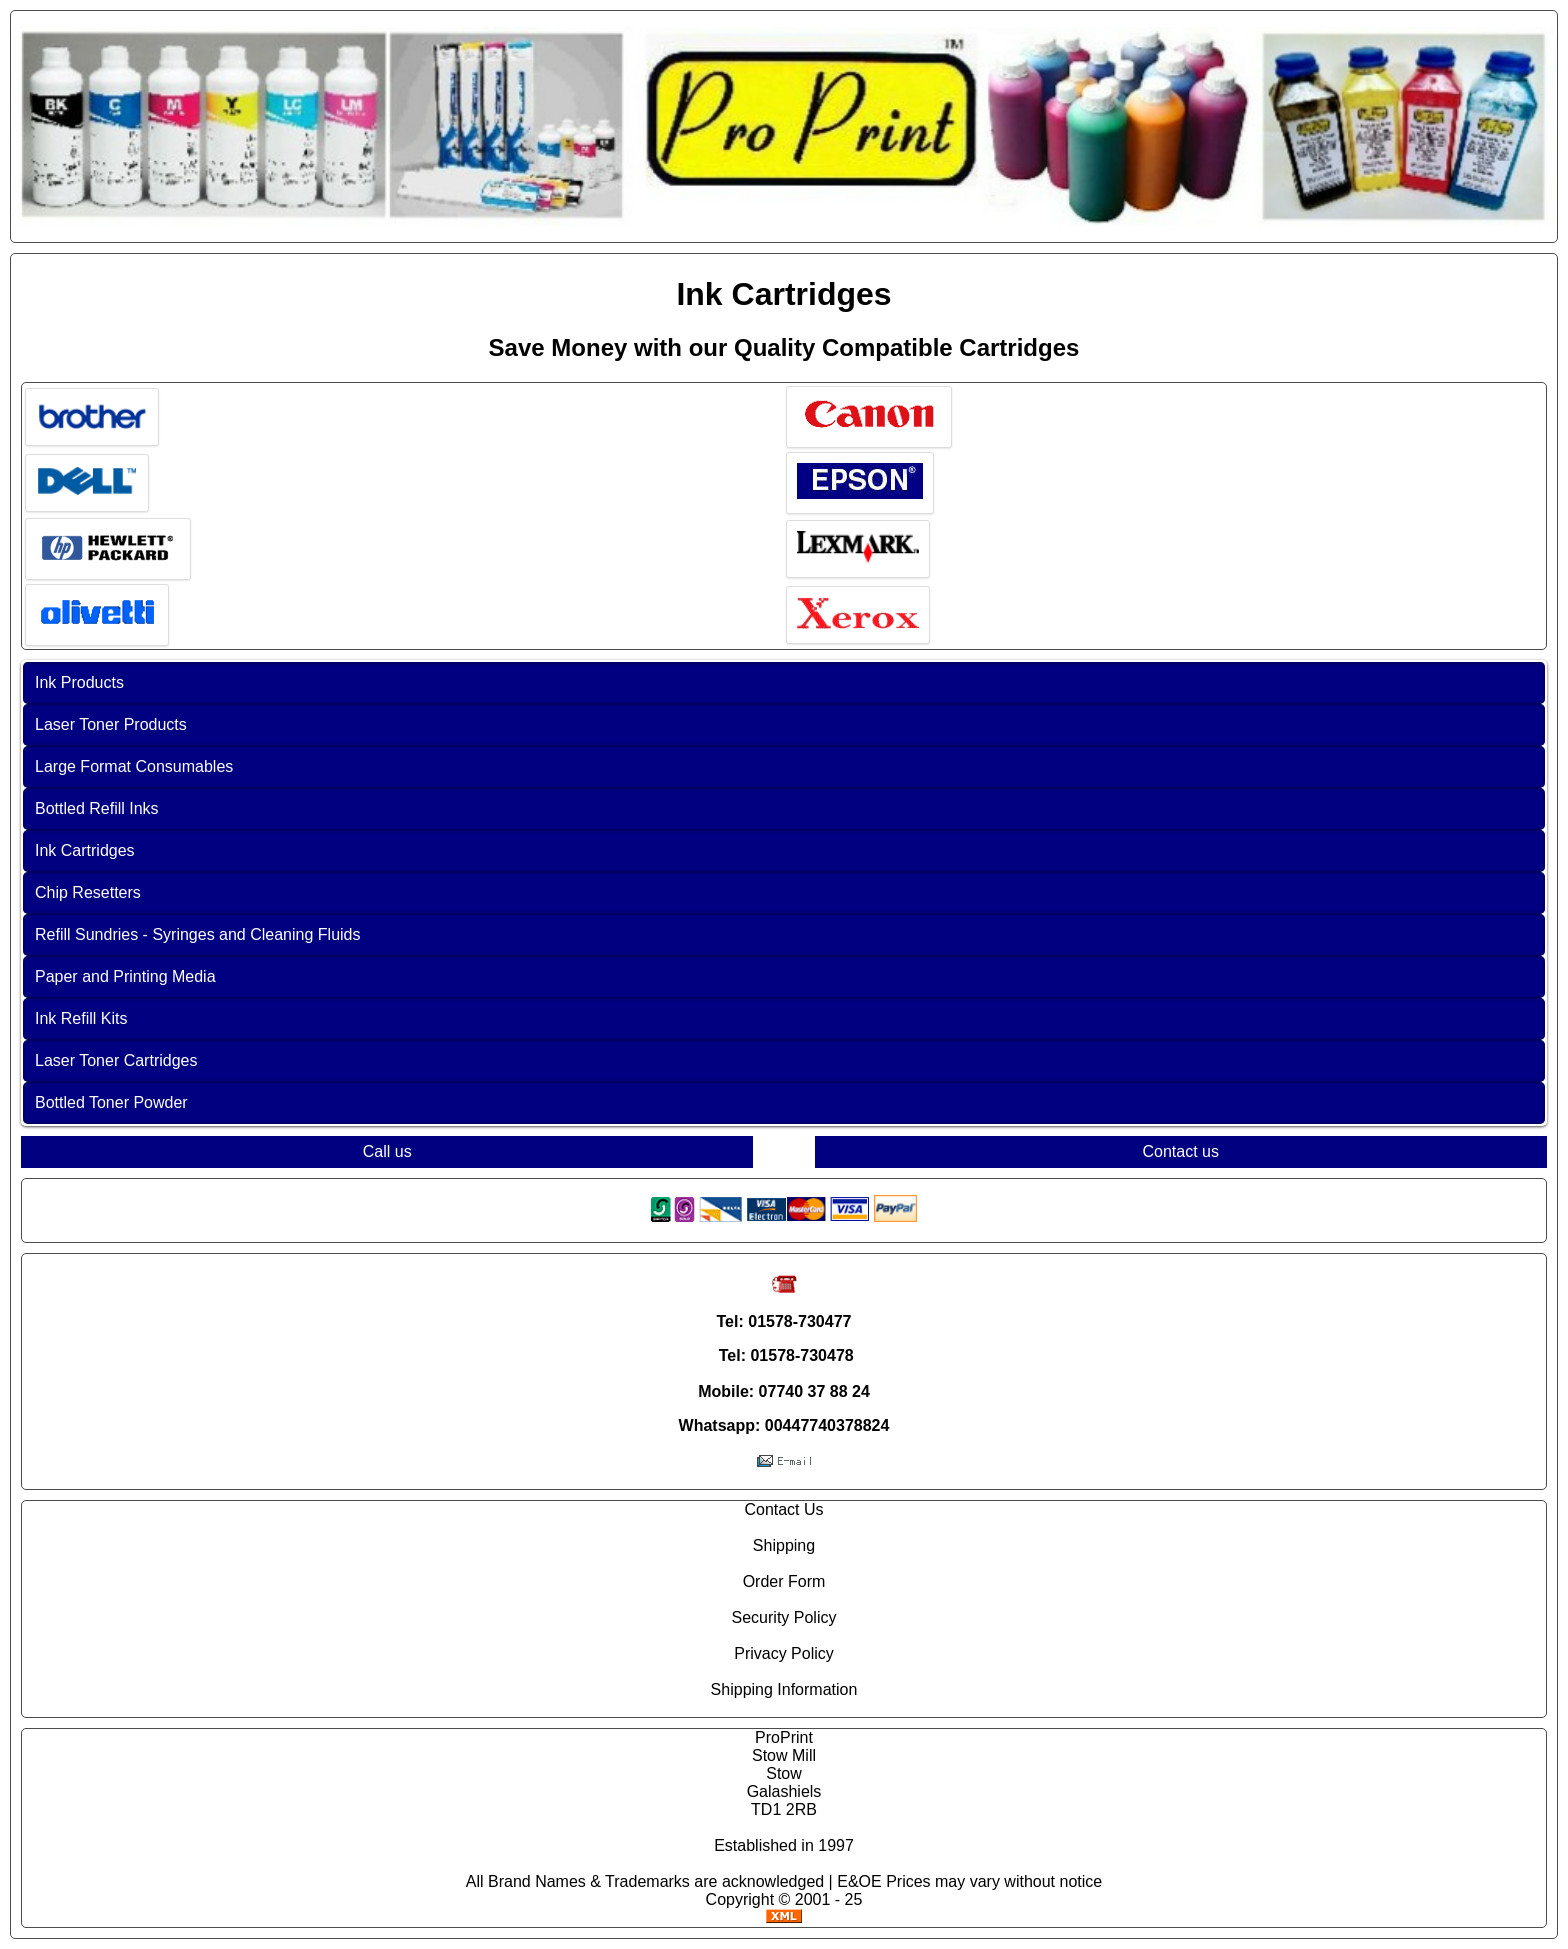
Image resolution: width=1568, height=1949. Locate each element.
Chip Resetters (88, 892)
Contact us (1181, 1151)
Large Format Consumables (134, 766)
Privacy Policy (784, 1653)
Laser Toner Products (111, 724)
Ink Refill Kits (81, 1018)
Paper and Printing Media (125, 976)
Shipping (784, 1545)
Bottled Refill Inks (97, 808)
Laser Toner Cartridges (116, 1060)
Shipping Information (784, 1689)
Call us (387, 1151)
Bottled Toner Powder (111, 1102)
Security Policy (784, 1617)
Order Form (784, 1581)
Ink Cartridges (85, 850)
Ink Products (79, 682)
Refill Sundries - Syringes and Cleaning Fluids (198, 934)
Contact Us (783, 1509)
